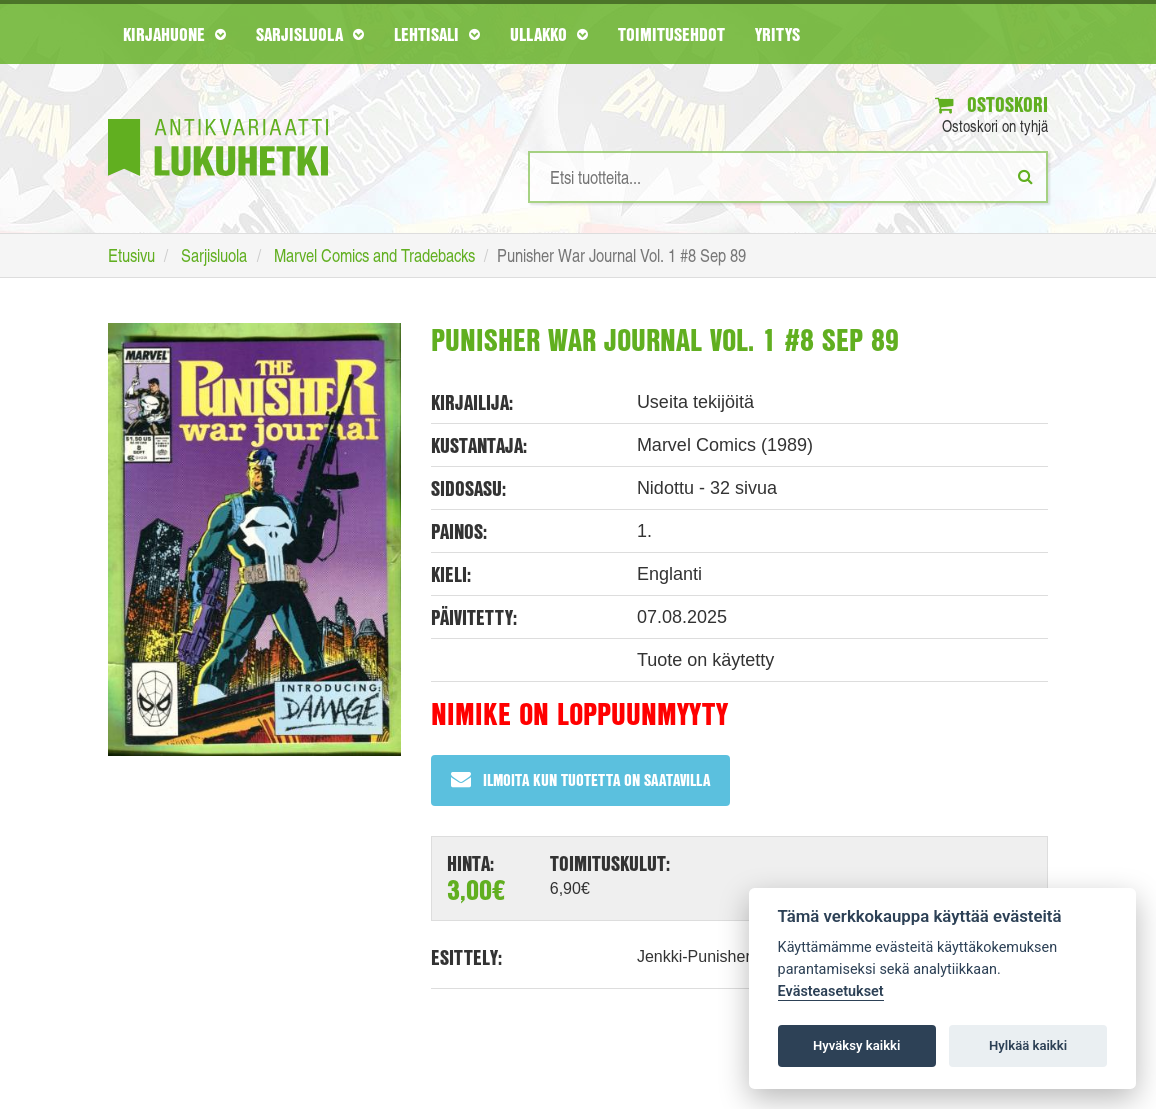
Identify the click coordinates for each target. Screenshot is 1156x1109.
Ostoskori (991, 104)
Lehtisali (437, 34)
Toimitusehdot (671, 34)
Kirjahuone (174, 34)
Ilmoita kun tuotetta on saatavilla (580, 779)
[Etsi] (1025, 176)
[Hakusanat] (788, 177)
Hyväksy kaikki (856, 1045)
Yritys (777, 34)
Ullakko (549, 34)
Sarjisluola (310, 34)
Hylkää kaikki (1028, 1045)
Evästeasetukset (831, 991)
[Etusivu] (218, 117)
